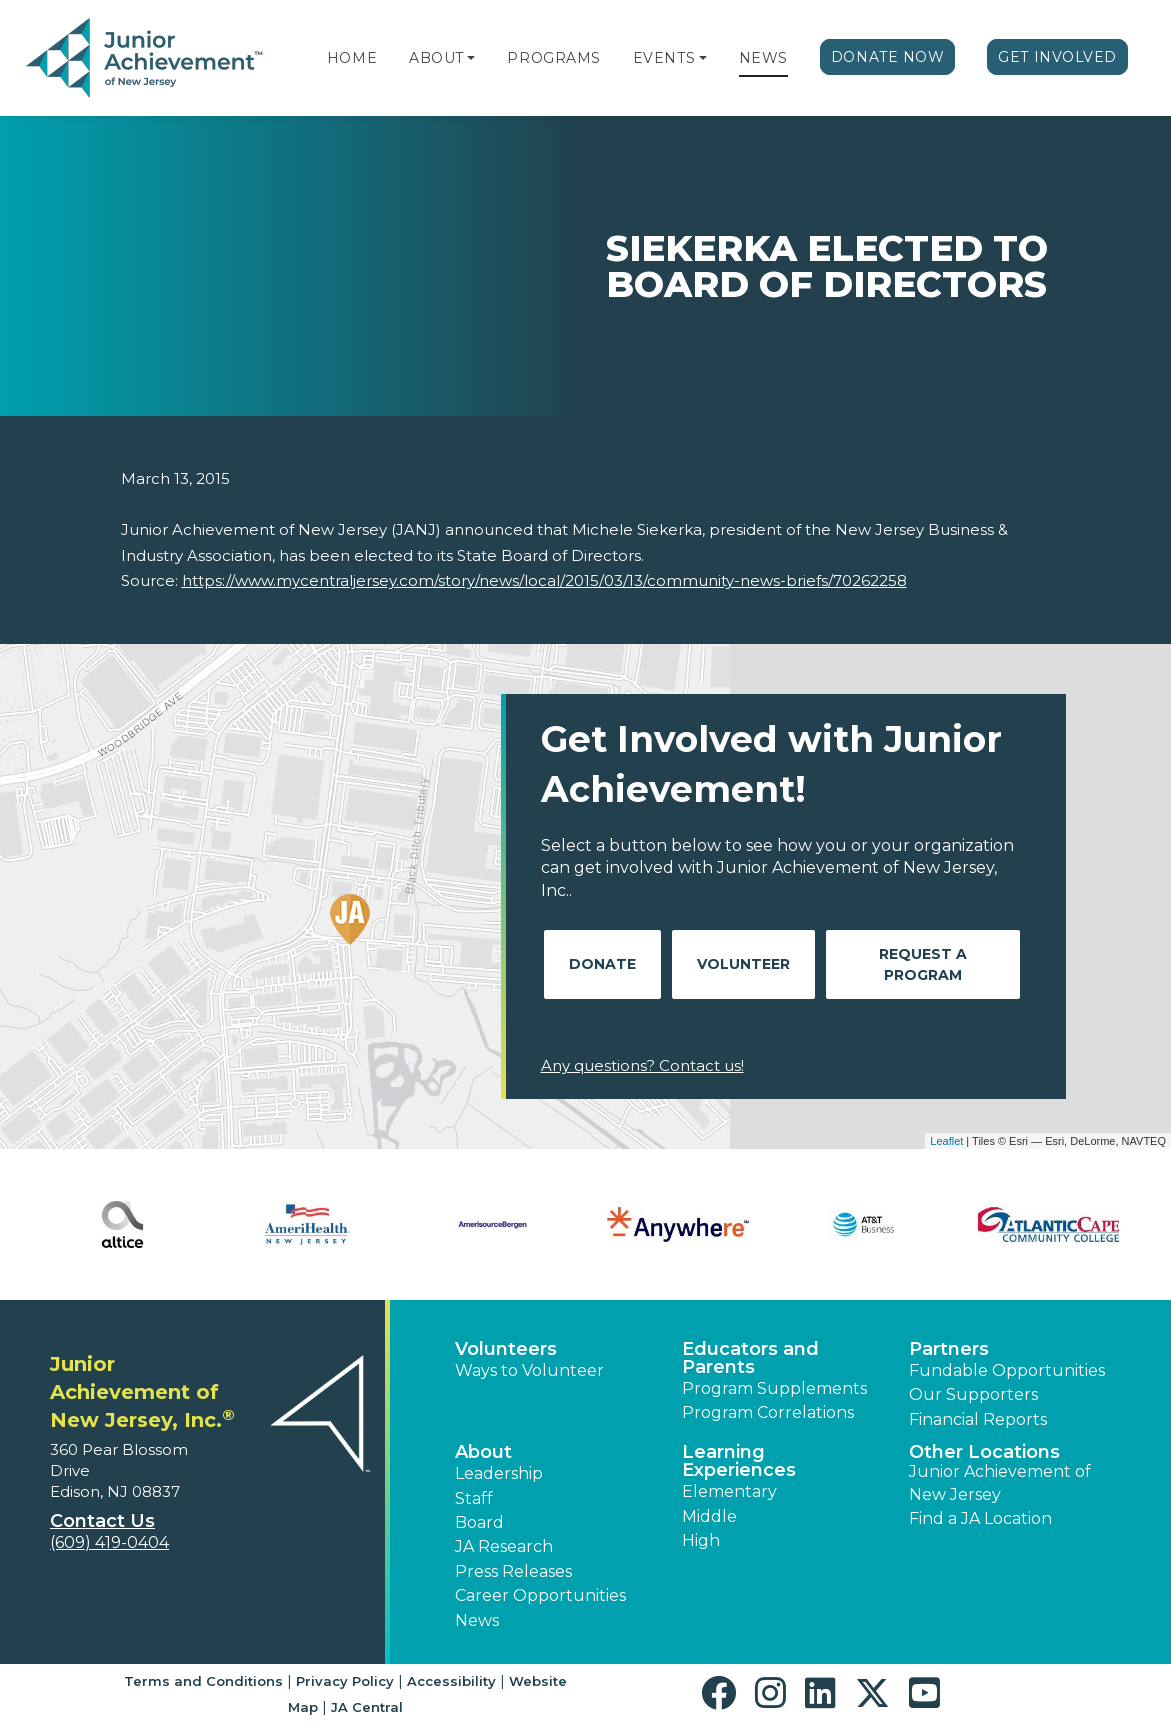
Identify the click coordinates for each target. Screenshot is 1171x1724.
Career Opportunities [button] (540, 1595)
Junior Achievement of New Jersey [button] (1000, 1482)
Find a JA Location (980, 1518)
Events (664, 58)
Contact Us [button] (102, 1521)
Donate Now (888, 57)
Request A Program (923, 964)
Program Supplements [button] (774, 1388)
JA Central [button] (367, 1707)
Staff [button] (474, 1498)
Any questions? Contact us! (642, 1065)
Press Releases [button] (513, 1571)
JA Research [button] (504, 1546)
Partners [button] (949, 1349)
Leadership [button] (499, 1473)
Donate (602, 964)
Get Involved (1057, 57)
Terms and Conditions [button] (203, 1681)
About (436, 58)
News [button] (477, 1620)
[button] (471, 58)
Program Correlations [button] (768, 1412)
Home (352, 58)
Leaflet (946, 1141)
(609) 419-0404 (109, 1542)
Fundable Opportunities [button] (1007, 1370)
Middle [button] (709, 1516)
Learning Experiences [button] (739, 1461)
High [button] (701, 1540)
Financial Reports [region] (978, 1419)
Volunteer (743, 964)
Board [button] (479, 1522)
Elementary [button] (729, 1491)
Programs (553, 58)
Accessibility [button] (451, 1681)
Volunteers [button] (506, 1349)
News (763, 58)
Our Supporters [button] (973, 1394)
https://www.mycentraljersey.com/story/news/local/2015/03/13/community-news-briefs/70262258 (544, 580)
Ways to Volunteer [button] (529, 1370)
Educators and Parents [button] (750, 1358)
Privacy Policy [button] (345, 1681)
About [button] (483, 1452)
